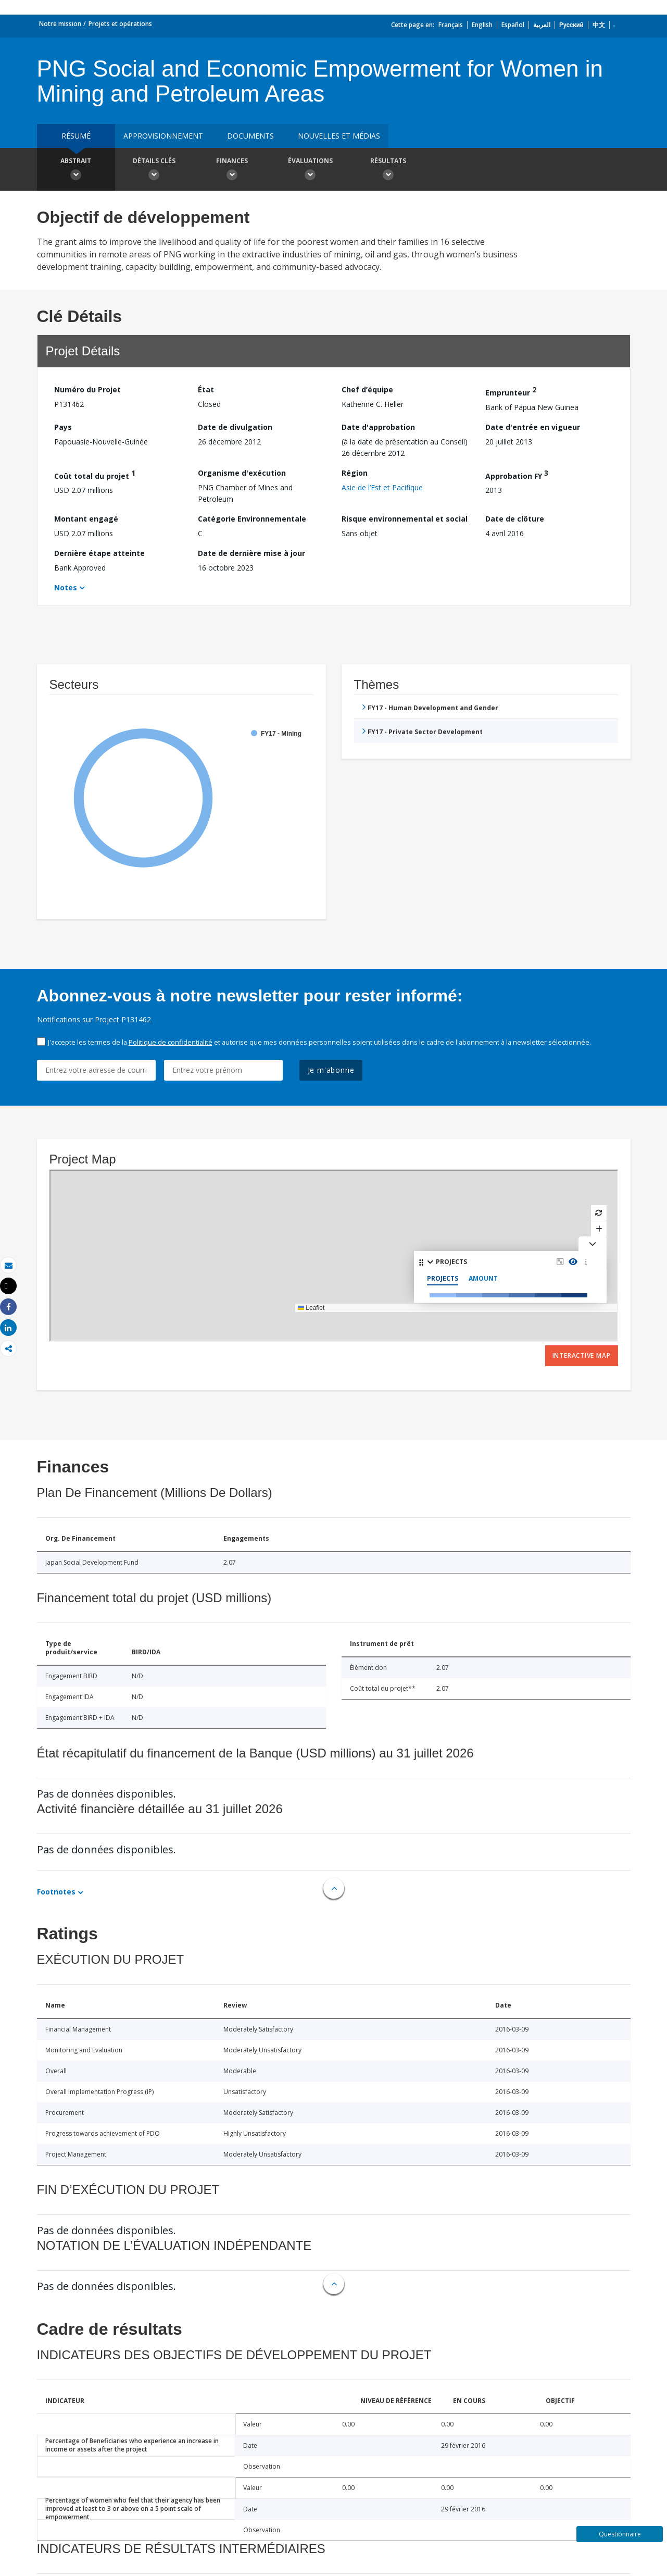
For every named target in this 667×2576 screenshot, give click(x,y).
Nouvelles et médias (339, 136)
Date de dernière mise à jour (251, 553)
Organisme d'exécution (242, 473)
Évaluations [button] (310, 170)
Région (355, 473)
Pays (63, 427)
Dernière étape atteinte (99, 553)
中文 (599, 24)
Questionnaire (620, 2534)
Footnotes (56, 1892)
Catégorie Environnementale (252, 519)
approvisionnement (163, 136)
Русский (571, 24)
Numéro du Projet (87, 389)
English (482, 24)
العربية (541, 24)
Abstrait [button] (76, 170)
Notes (65, 587)
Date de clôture (514, 519)
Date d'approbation (378, 427)
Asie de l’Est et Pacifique (382, 487)
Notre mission (60, 23)
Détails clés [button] (154, 170)
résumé (76, 136)
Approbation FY (516, 474)
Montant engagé (86, 519)
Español (512, 24)
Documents (250, 136)
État (206, 389)
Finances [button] (232, 170)
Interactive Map (581, 1355)
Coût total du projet (94, 474)
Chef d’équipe (367, 389)
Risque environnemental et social (405, 519)
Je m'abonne (331, 1070)
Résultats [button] (388, 170)
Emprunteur (510, 391)
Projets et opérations (120, 23)
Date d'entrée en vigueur (532, 427)
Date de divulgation (235, 427)
